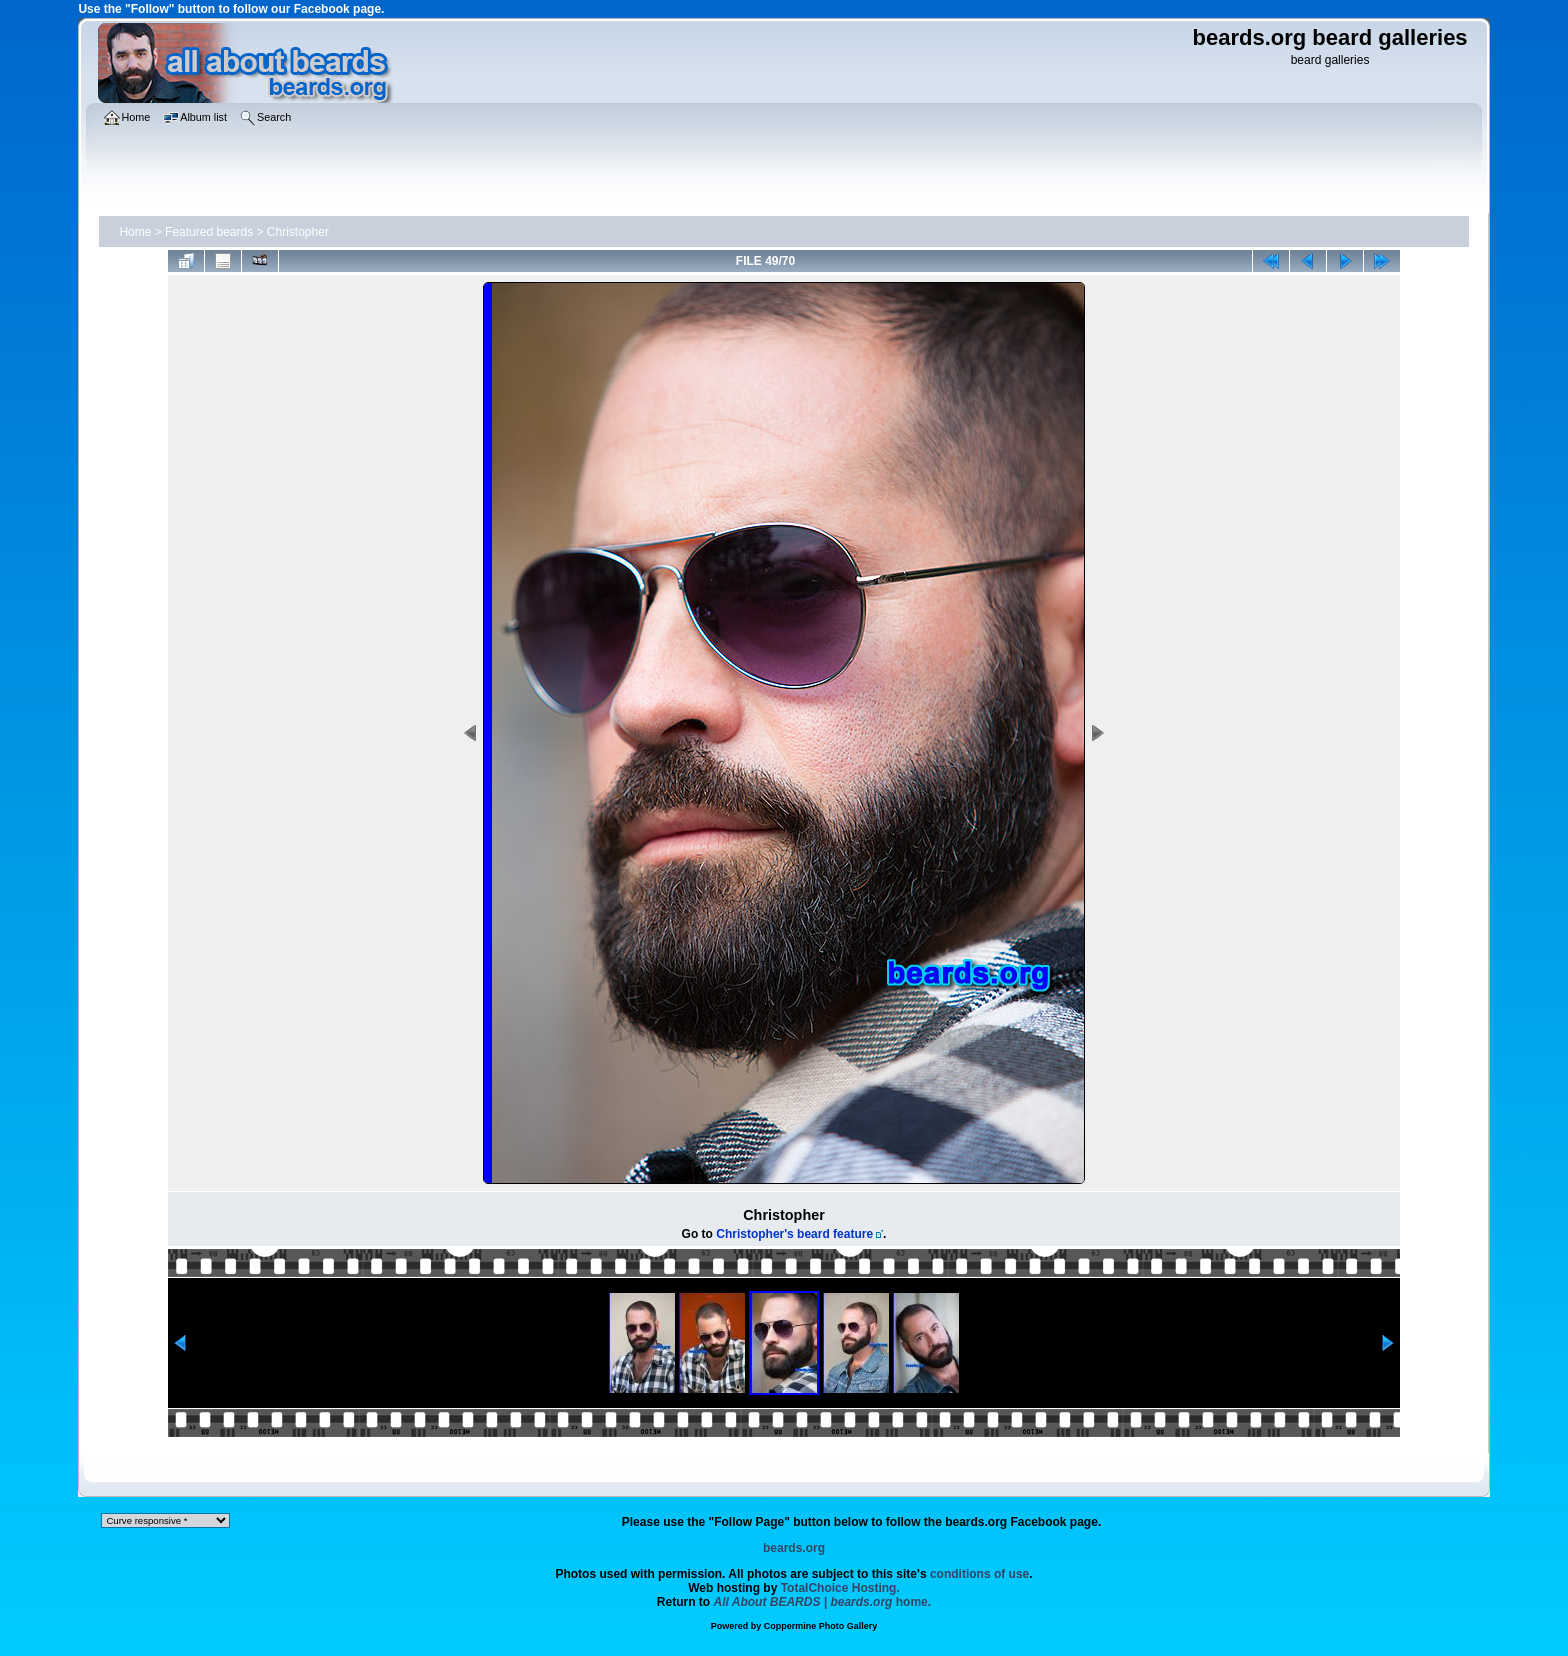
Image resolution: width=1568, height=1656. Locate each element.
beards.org (794, 1548)
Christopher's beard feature (794, 1234)
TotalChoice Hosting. (840, 1588)
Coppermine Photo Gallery (821, 1626)
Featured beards (209, 232)
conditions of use (979, 1574)
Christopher (298, 232)
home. (823, 1602)
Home (135, 232)
